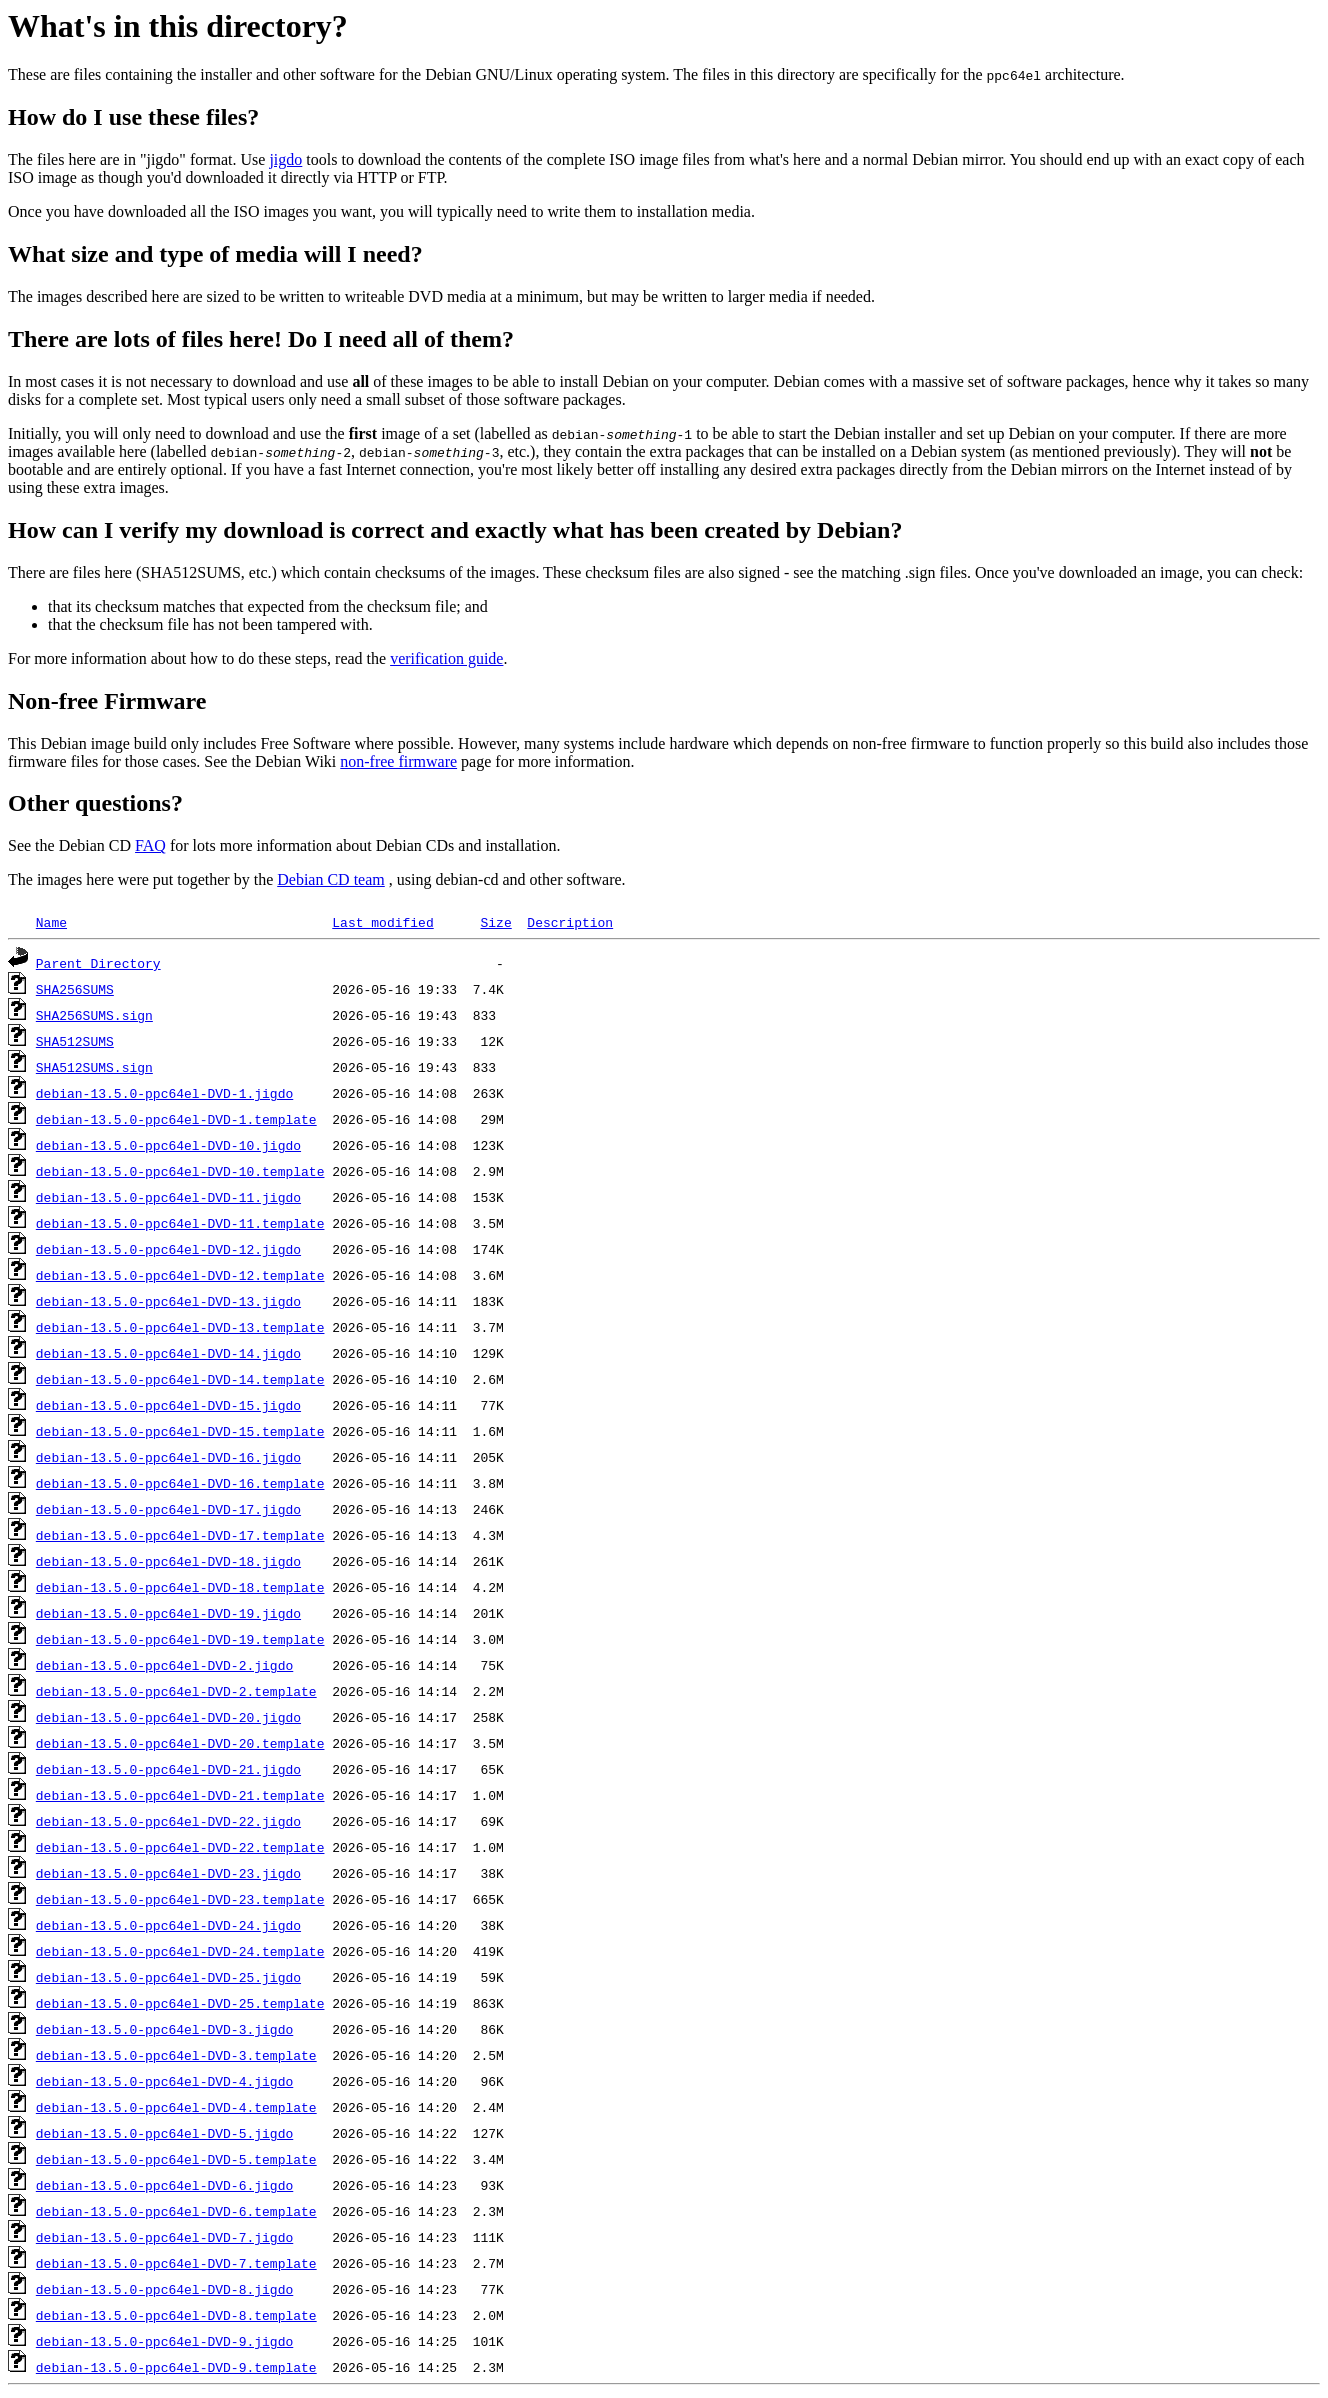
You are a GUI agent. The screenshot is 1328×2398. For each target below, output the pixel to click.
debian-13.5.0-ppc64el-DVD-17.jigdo (168, 1509)
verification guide (446, 658)
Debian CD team (331, 879)
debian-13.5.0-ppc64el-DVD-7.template (176, 2263)
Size (495, 922)
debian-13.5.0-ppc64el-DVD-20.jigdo (168, 1717)
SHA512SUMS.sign (94, 1067)
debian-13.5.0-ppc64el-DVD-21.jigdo (168, 1769)
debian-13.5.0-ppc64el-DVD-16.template (180, 1483)
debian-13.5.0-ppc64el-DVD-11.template (180, 1223)
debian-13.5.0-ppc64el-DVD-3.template (176, 2055)
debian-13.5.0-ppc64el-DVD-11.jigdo (168, 1197)
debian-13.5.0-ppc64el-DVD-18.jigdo (168, 1561)
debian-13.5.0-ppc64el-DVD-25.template (180, 2003)
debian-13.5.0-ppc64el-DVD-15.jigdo (168, 1405)
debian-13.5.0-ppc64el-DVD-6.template (176, 2211)
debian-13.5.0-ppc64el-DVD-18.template (180, 1587)
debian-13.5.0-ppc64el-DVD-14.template (180, 1379)
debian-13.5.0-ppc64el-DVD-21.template (180, 1795)
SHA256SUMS (75, 989)
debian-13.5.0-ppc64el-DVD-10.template (180, 1171)
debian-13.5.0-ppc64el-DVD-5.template (176, 2159)
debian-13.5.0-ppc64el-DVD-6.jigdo (164, 2185)
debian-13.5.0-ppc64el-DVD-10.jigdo (168, 1145)
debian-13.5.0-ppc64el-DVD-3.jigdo (164, 2029)
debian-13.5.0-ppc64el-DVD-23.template (180, 1899)
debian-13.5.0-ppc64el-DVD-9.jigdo (164, 2341)
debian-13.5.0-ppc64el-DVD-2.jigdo (164, 1665)
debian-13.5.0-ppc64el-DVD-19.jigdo (168, 1613)
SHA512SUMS (75, 1041)
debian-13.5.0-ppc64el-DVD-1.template (176, 1119)
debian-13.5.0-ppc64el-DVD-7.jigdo (164, 2237)
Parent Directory (98, 963)
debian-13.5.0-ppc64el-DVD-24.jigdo (168, 1925)
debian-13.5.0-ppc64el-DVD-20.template (180, 1743)
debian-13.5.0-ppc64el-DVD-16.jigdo (168, 1457)
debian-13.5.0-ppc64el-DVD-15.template (180, 1431)
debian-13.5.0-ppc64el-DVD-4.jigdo (164, 2081)
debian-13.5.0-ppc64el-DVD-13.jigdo (168, 1301)
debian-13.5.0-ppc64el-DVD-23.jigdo (168, 1873)
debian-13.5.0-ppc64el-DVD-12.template (180, 1275)
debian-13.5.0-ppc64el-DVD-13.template (180, 1327)
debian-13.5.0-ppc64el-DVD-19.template (180, 1639)
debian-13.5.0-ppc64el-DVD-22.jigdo (168, 1821)
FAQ (150, 845)
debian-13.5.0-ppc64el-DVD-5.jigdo (164, 2133)
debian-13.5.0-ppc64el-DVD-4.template (176, 2107)
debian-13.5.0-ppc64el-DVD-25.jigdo (168, 1977)
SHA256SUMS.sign (94, 1015)
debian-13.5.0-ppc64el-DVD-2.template (176, 1691)
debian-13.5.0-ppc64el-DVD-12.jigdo (168, 1249)
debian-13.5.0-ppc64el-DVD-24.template (180, 1951)
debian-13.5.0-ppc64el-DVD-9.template (176, 2367)
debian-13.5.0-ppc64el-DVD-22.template (180, 1847)
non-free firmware (398, 761)
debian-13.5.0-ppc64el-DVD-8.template (176, 2315)
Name (51, 922)
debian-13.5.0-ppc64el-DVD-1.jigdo (164, 1093)
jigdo (285, 159)
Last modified (382, 922)
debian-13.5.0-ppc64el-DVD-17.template (180, 1535)
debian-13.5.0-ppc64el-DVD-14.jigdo (168, 1353)
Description (570, 922)
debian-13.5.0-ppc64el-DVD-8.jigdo (164, 2289)
